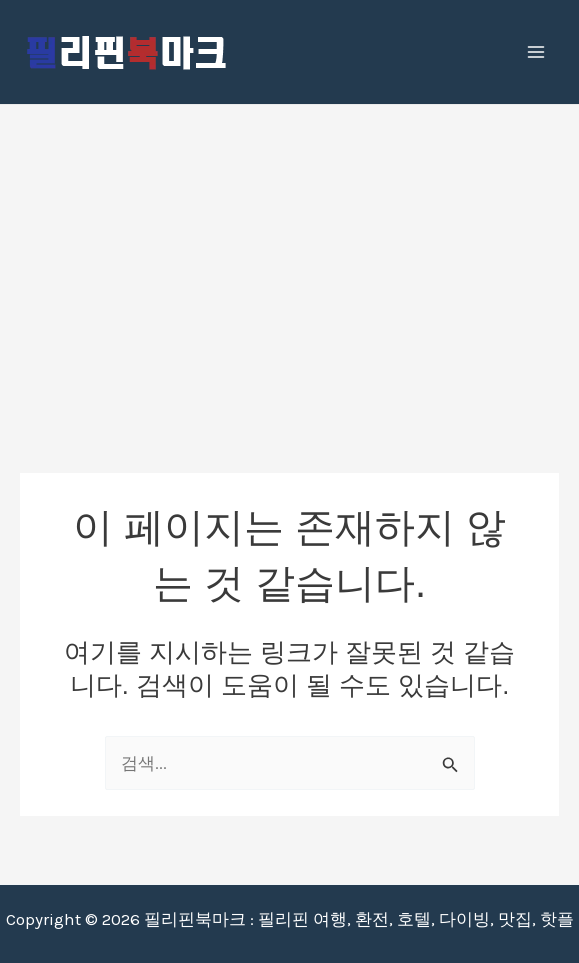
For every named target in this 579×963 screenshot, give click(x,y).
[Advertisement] (289, 255)
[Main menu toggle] (537, 52)
